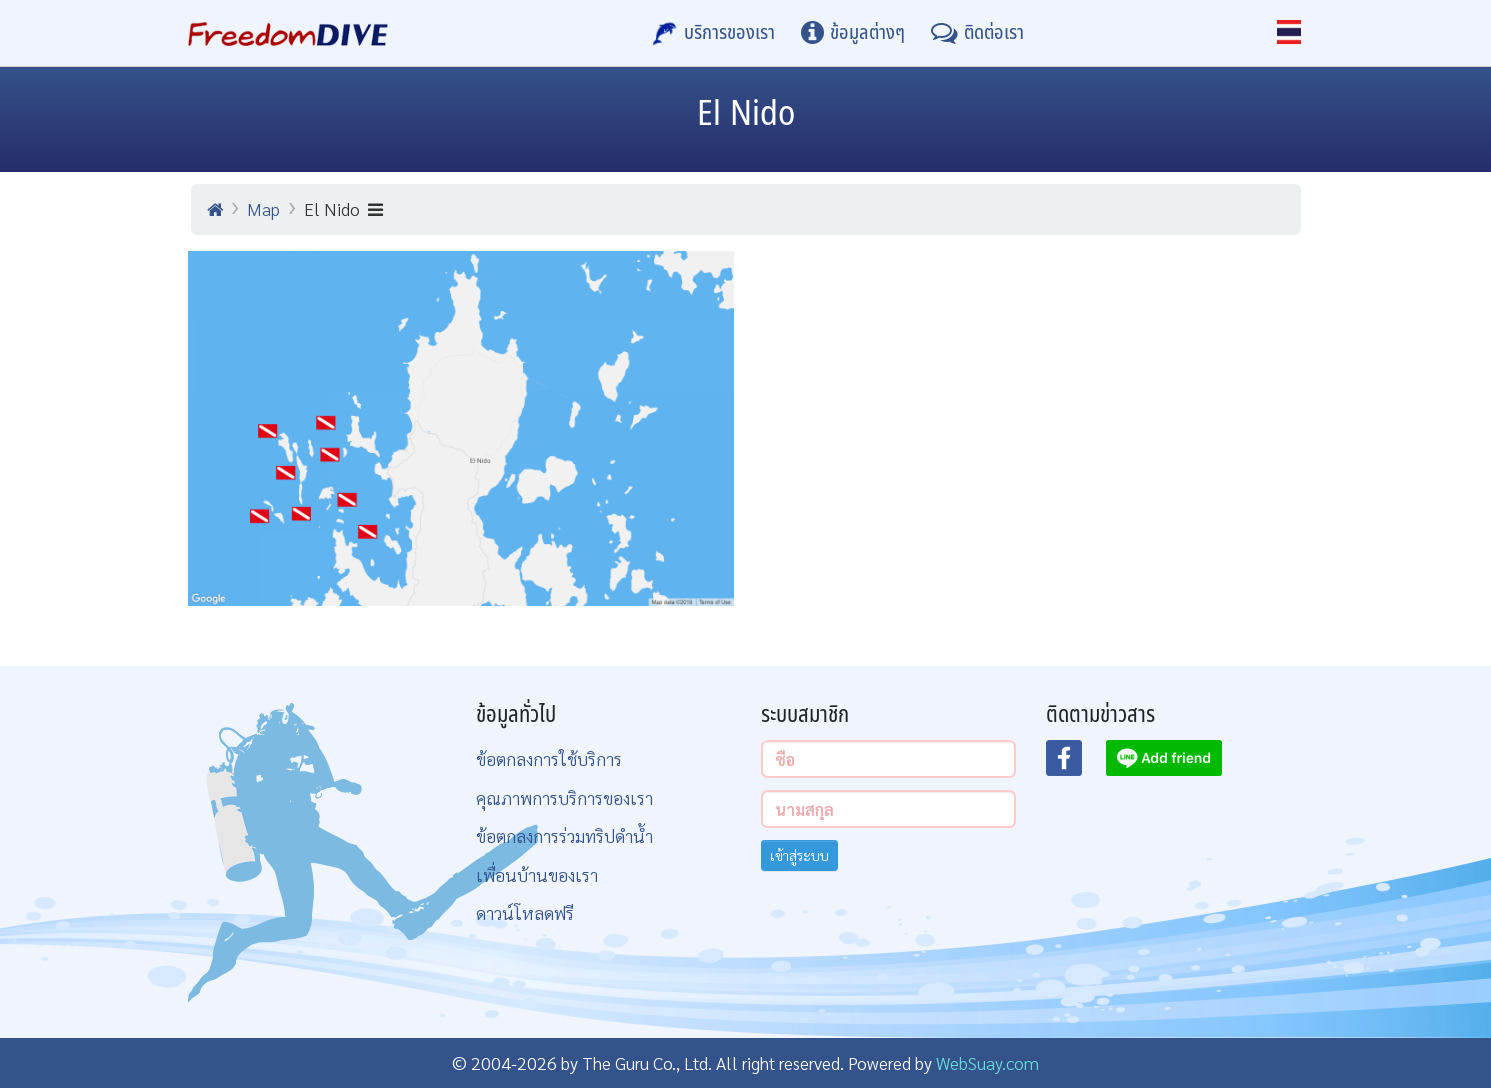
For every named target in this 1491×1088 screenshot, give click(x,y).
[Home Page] (288, 33)
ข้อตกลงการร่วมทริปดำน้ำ (564, 835)
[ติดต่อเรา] (977, 33)
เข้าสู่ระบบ (799, 855)
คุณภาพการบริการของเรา (564, 797)
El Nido (343, 208)
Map (263, 208)
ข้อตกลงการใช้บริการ (549, 758)
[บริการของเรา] (714, 33)
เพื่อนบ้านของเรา (537, 874)
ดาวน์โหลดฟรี (525, 912)
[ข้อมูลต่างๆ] (853, 33)
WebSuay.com (987, 1062)
